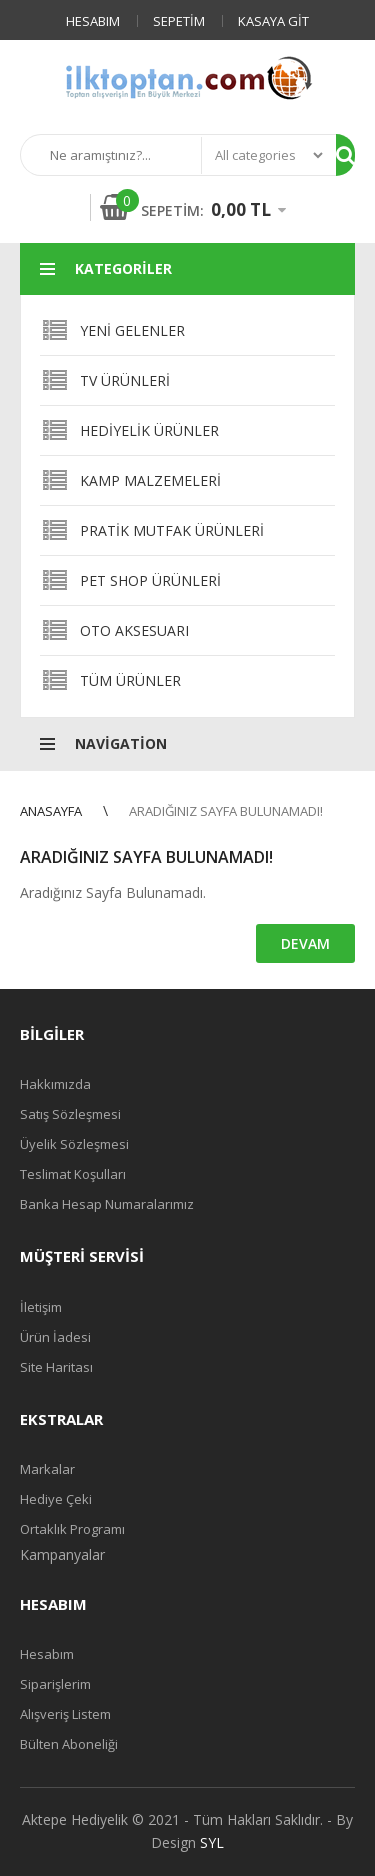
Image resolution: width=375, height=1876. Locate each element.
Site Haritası (56, 1367)
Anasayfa (51, 811)
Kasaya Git (273, 21)
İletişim (41, 1307)
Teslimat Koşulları (73, 1174)
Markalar (47, 1469)
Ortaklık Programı (72, 1529)
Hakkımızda (55, 1084)
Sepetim (179, 21)
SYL (212, 1842)
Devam (305, 943)
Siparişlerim (55, 1684)
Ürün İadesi (55, 1337)
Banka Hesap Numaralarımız (107, 1204)
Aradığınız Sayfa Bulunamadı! (226, 811)
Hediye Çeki (56, 1499)
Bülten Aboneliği (69, 1744)
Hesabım (93, 21)
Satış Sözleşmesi (70, 1114)
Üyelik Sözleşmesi (74, 1144)
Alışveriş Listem (65, 1714)
